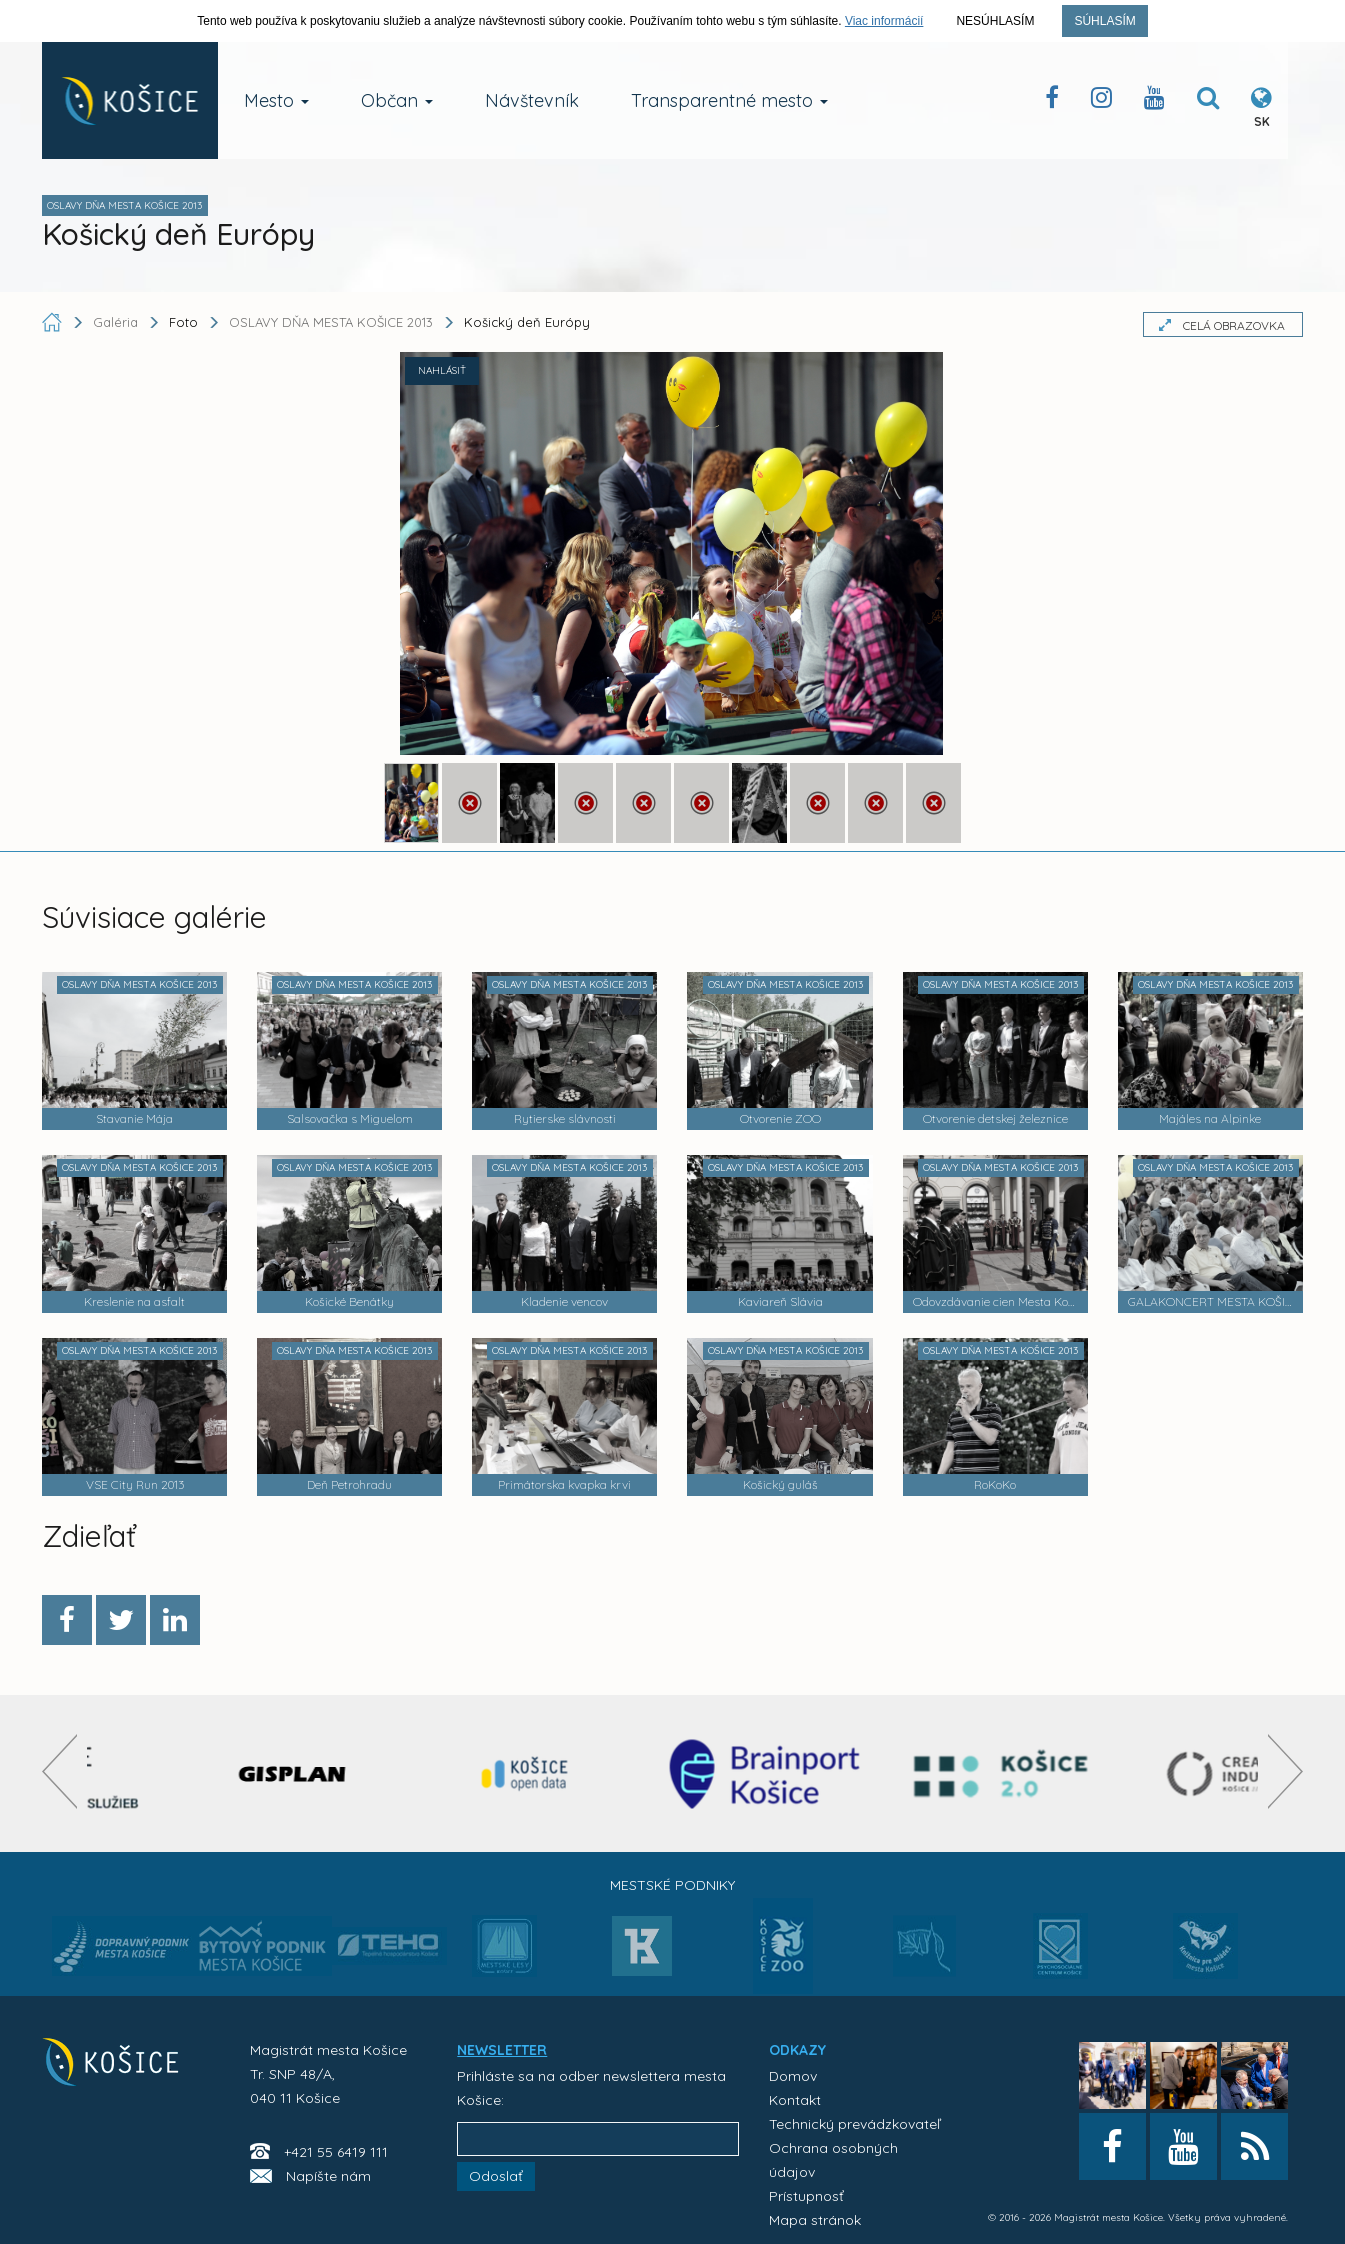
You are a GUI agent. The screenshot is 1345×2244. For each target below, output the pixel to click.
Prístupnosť (806, 2196)
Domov (793, 2076)
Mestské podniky (672, 1885)
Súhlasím (1104, 21)
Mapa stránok (815, 2220)
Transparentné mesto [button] (729, 100)
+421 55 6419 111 (336, 2152)
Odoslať (496, 2176)
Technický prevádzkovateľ (854, 2124)
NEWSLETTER (502, 2050)
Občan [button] (397, 100)
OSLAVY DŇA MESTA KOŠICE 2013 (331, 322)
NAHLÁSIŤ (442, 370)
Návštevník (532, 100)
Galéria (117, 322)
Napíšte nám (328, 2176)
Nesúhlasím (995, 21)
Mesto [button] (276, 100)
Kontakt (795, 2100)
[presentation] (59, 1771)
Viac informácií (884, 21)
